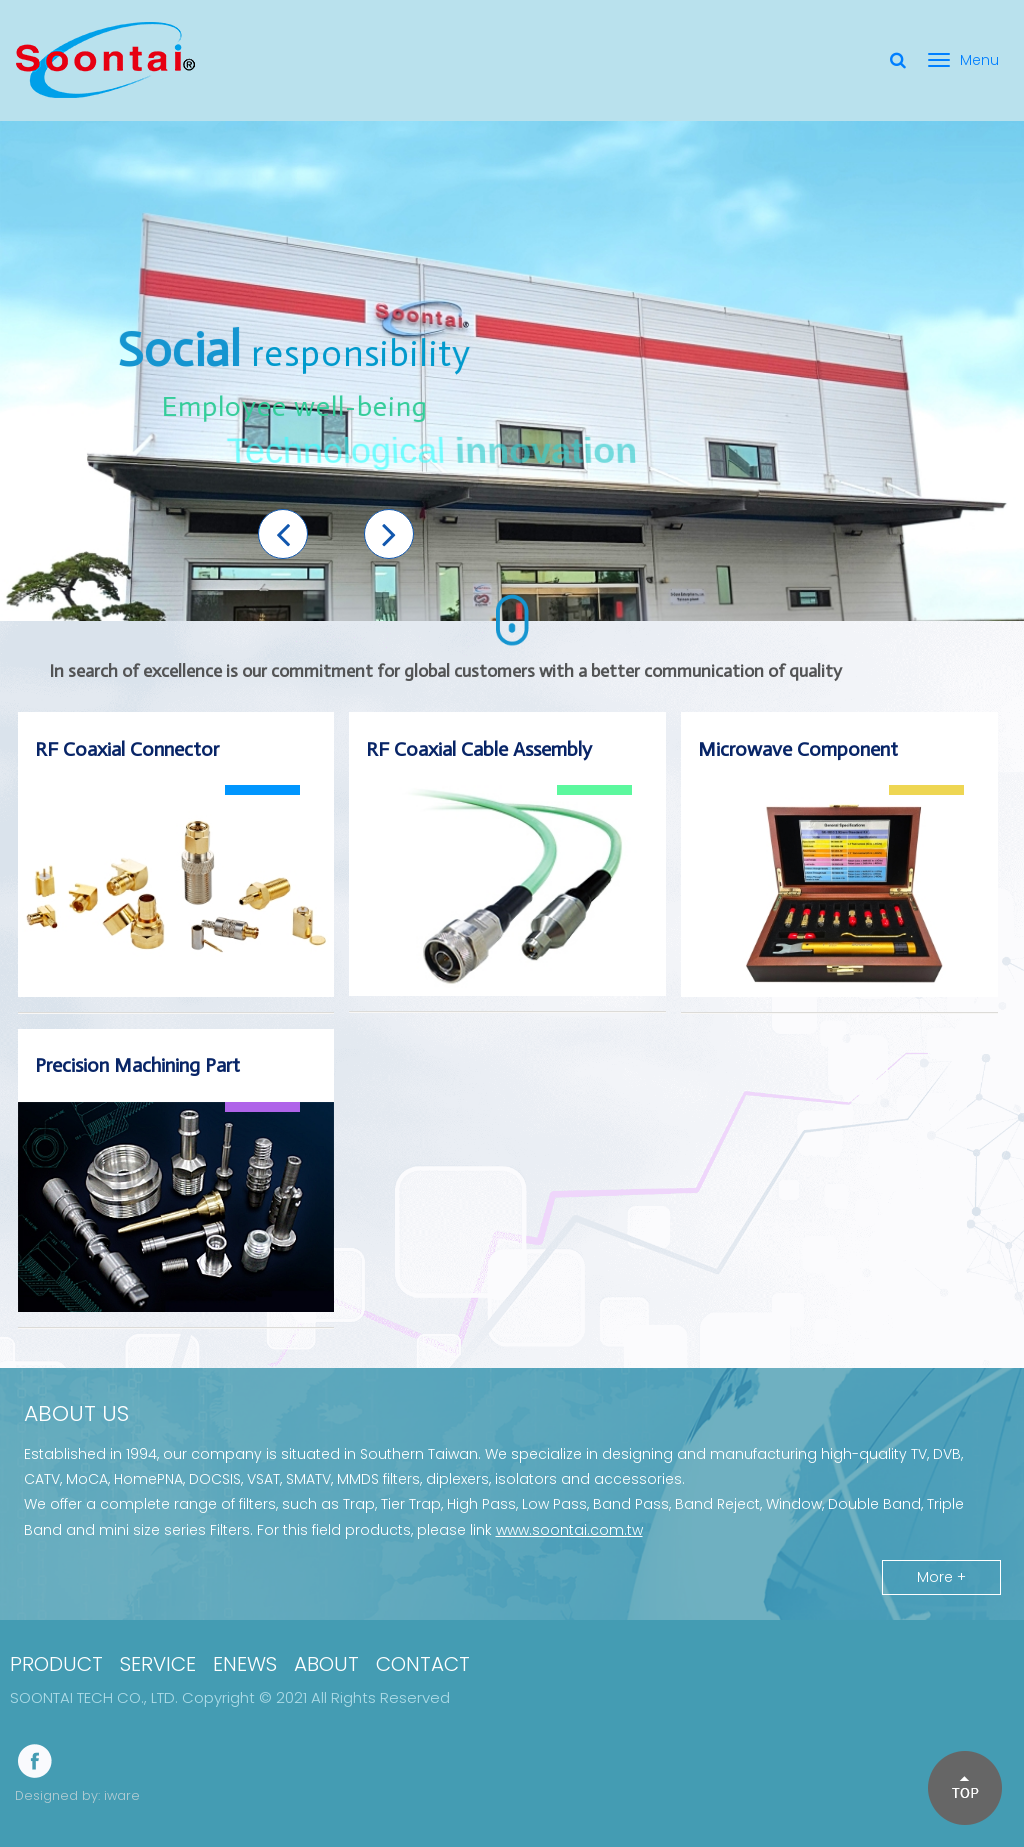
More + (941, 1577)
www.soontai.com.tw (569, 1530)
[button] (283, 534)
